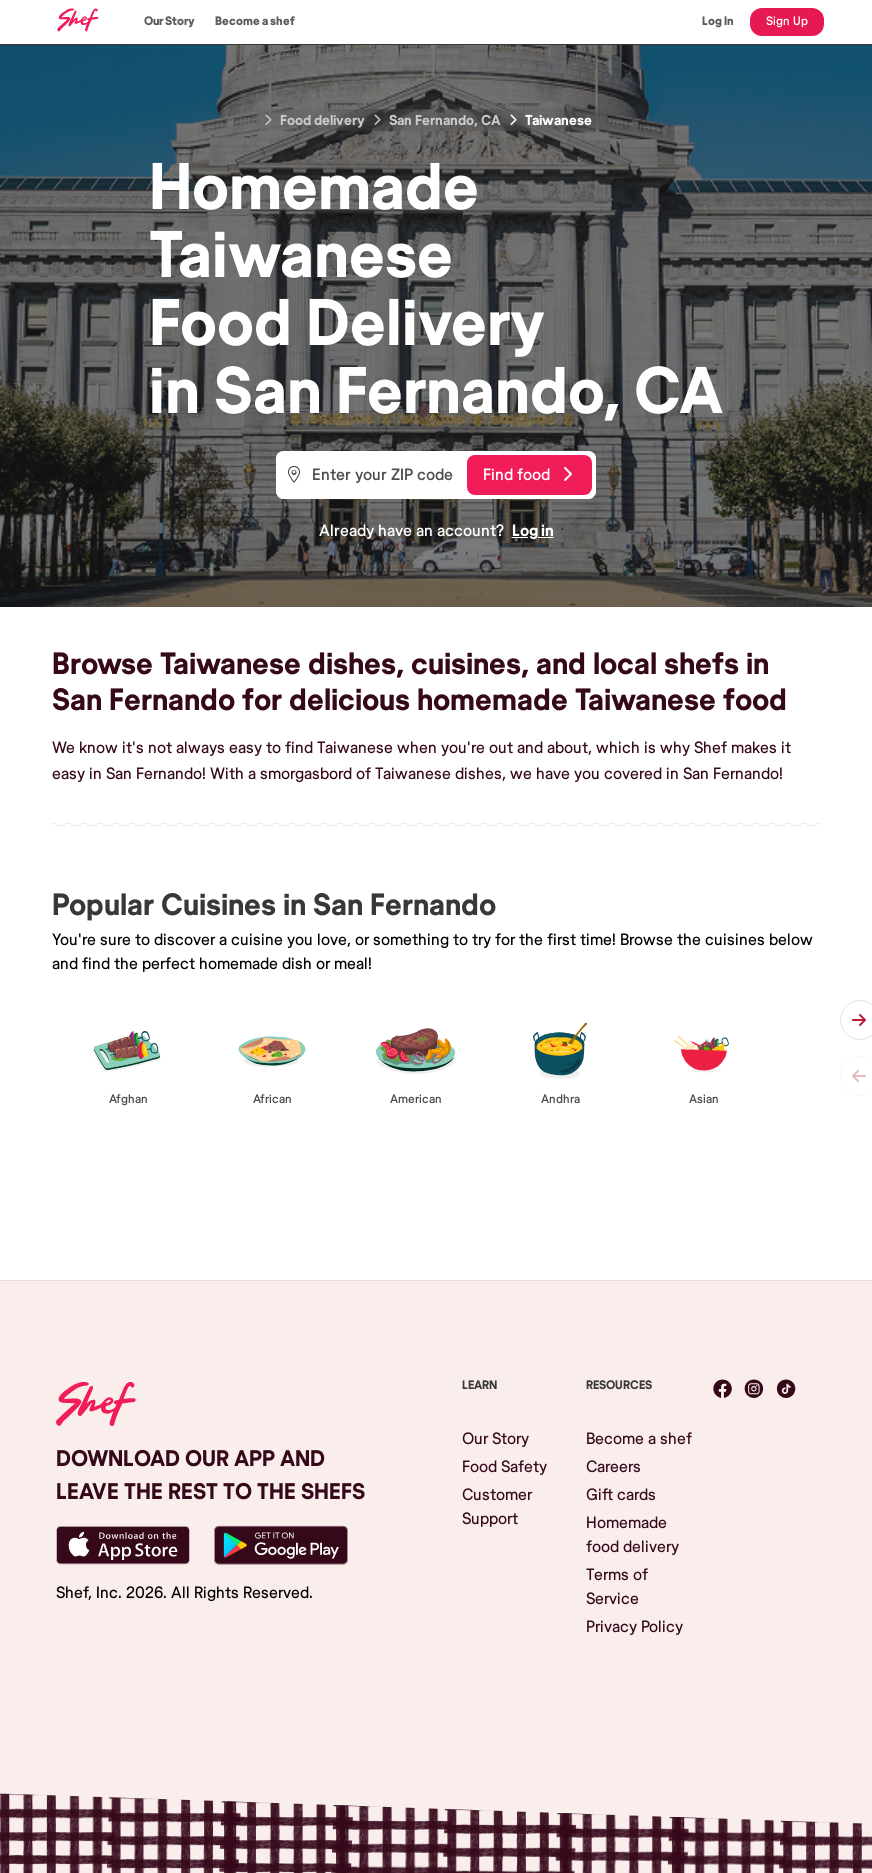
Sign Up (787, 21)
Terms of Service (617, 1587)
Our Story (169, 21)
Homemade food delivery (632, 1535)
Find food (527, 475)
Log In (718, 21)
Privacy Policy (634, 1627)
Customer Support (497, 1507)
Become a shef (255, 21)
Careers (613, 1467)
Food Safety (504, 1467)
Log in (533, 531)
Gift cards (621, 1495)
